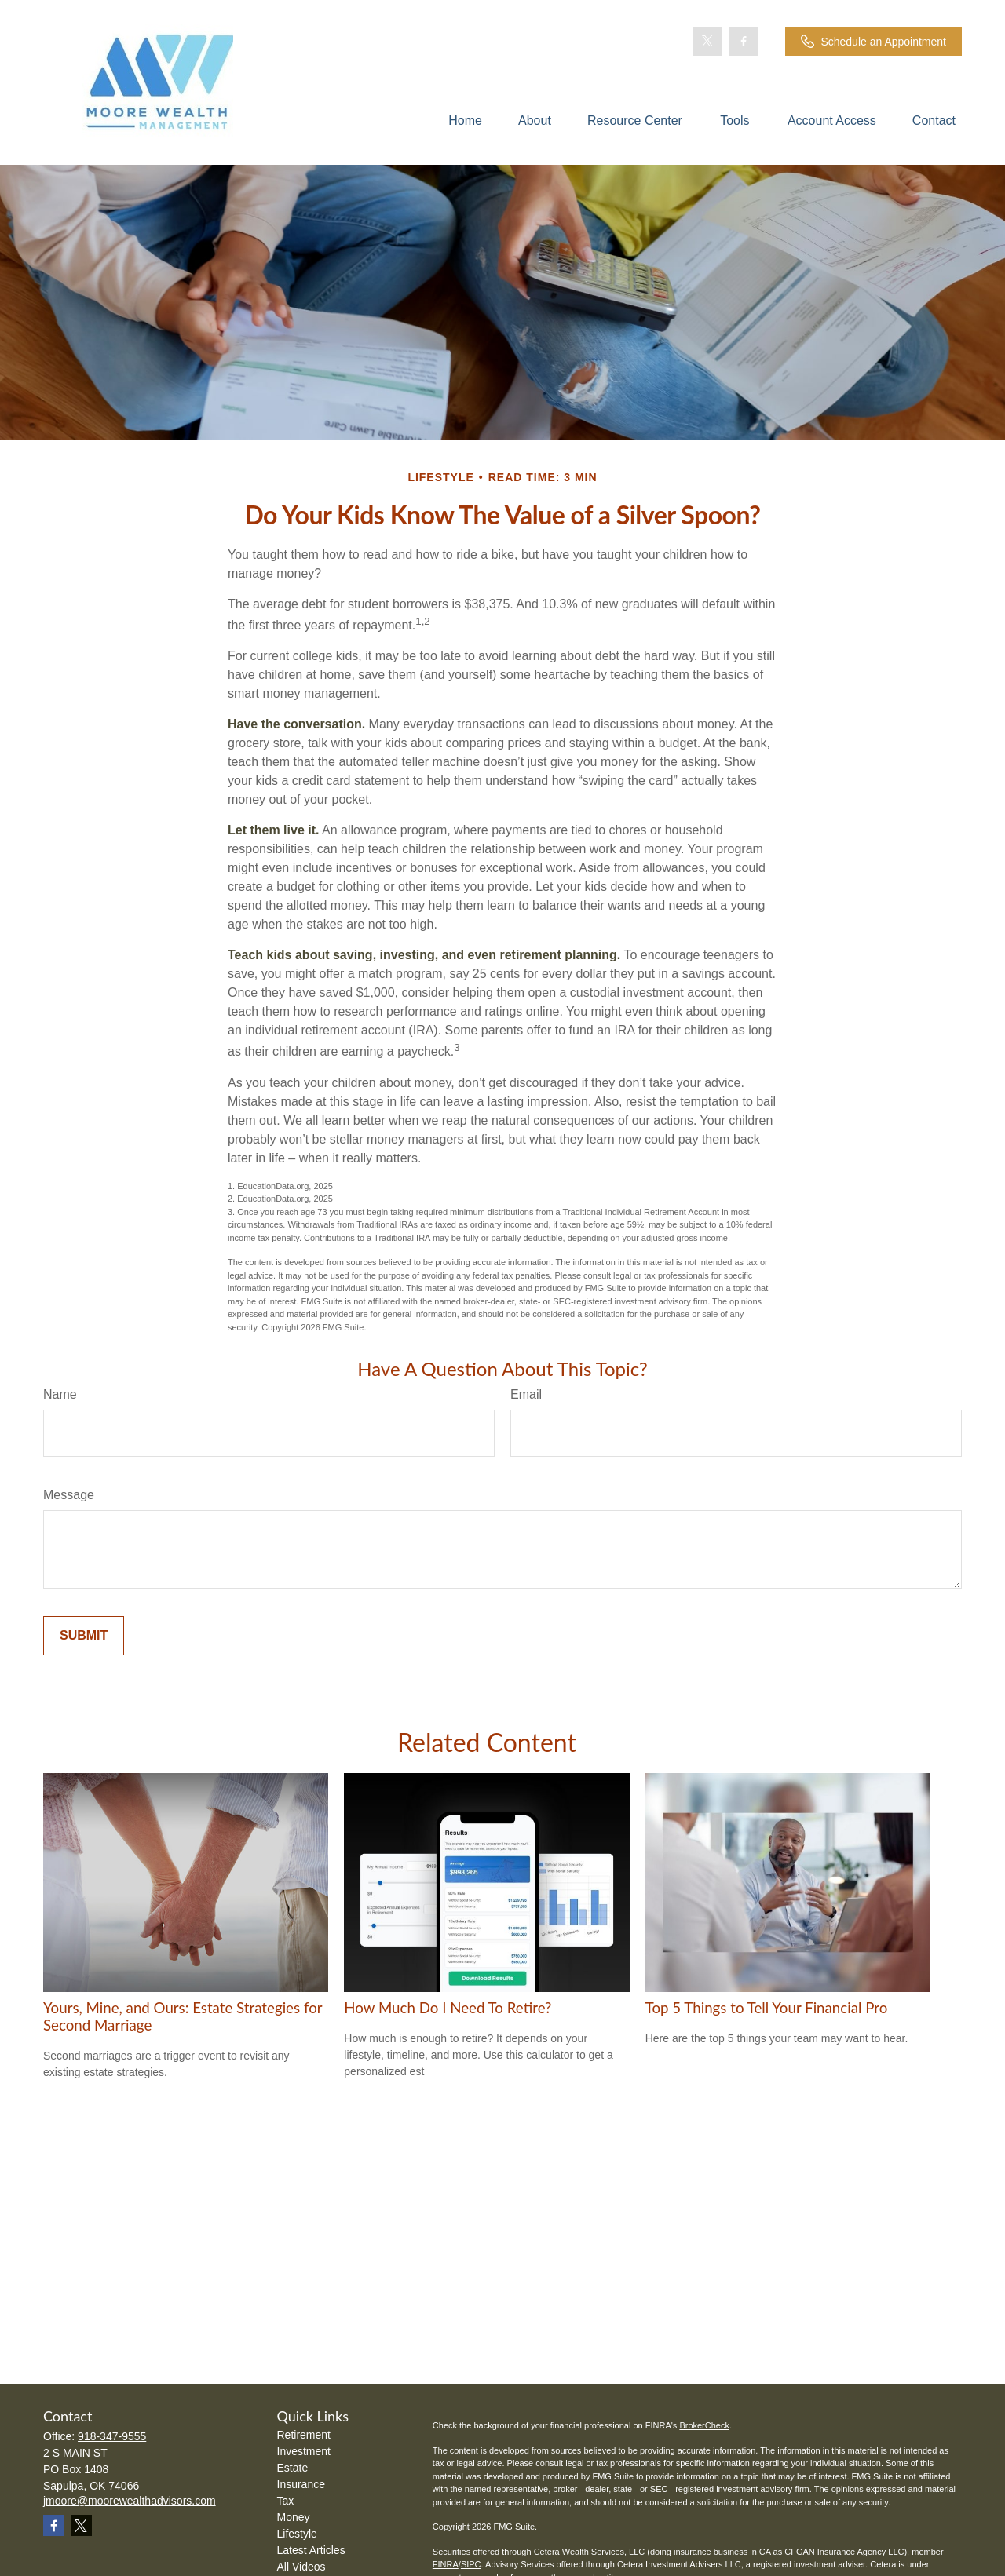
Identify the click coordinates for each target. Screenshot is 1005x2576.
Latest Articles (311, 2550)
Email (526, 1394)
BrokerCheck (704, 2425)
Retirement (304, 2434)
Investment (304, 2451)
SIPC (471, 2564)
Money (293, 2517)
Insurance (301, 2484)
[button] (465, 120)
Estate (293, 2467)
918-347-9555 (112, 2436)
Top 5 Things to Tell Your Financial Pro (766, 2007)
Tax (285, 2500)
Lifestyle (297, 2533)
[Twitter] (707, 41)
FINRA (446, 2564)
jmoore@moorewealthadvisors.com (129, 2500)
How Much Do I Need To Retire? (447, 2007)
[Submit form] (83, 1635)
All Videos (301, 2566)
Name (60, 1394)
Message (68, 1494)
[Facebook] (743, 41)
